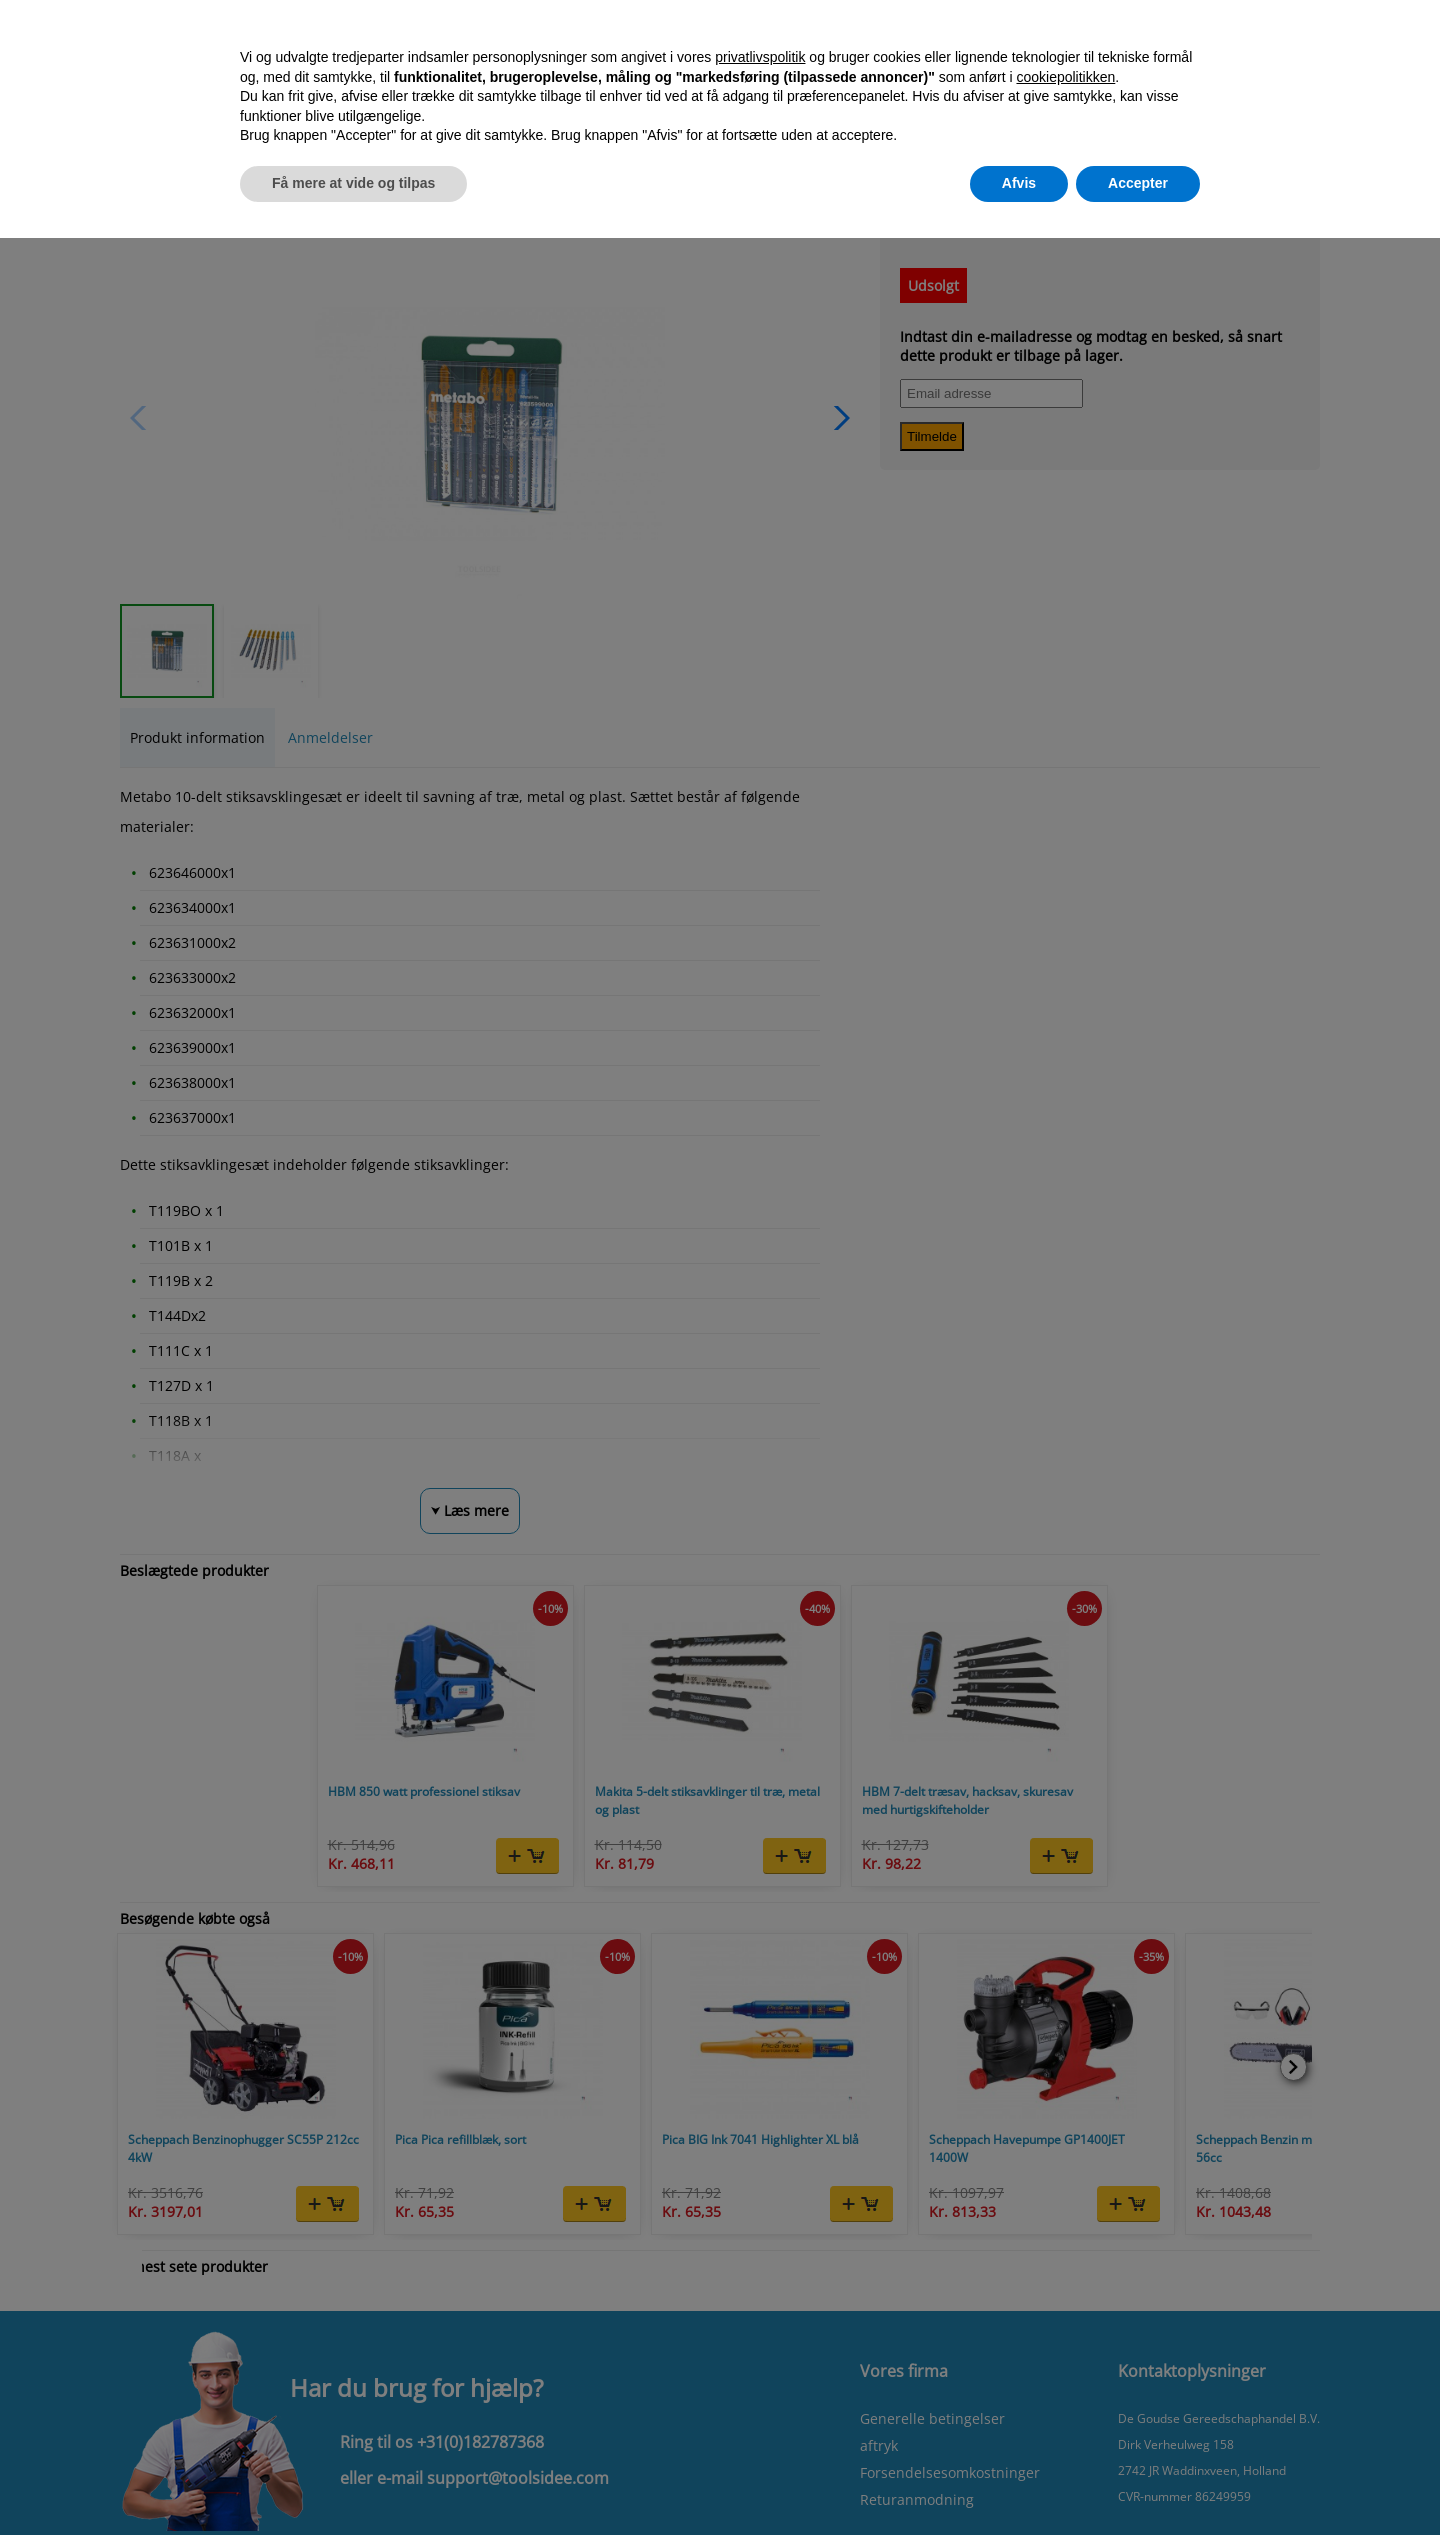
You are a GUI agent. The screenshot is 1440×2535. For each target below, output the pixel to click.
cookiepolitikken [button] (1065, 77)
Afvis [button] (1019, 183)
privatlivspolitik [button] (760, 57)
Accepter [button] (1138, 183)
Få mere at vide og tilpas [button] (353, 183)
